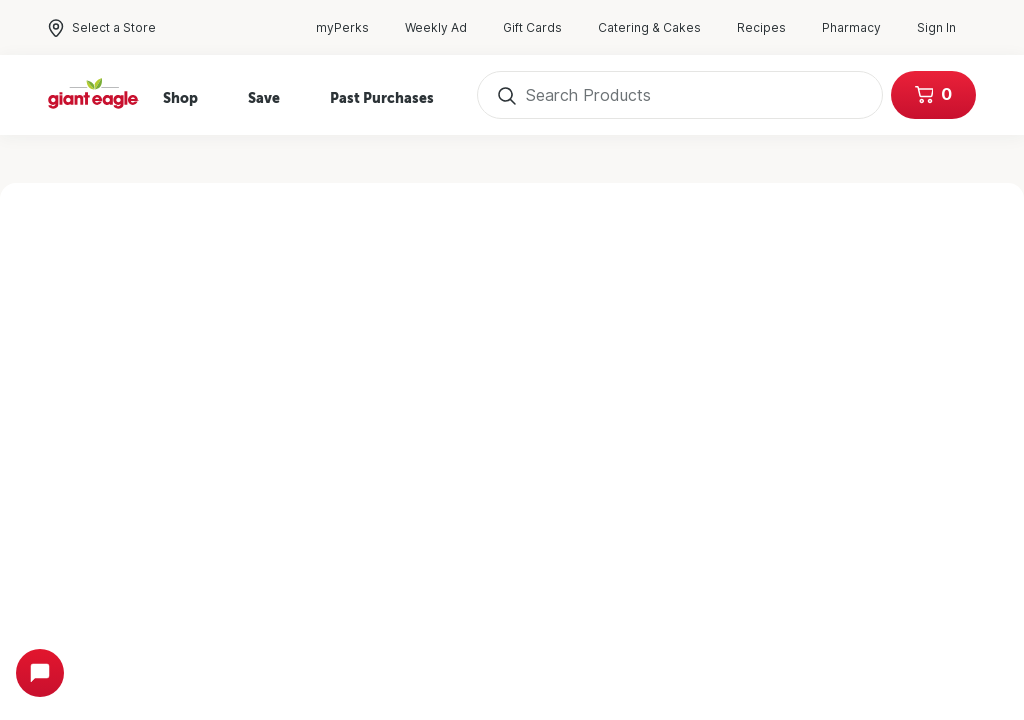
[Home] (94, 95)
